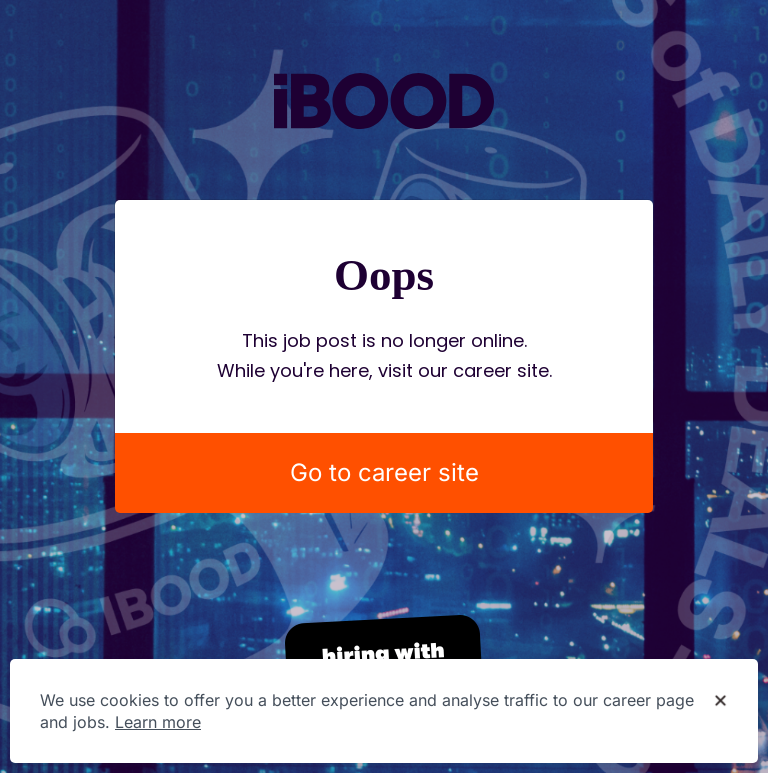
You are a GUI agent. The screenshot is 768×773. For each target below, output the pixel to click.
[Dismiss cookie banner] (720, 701)
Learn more (158, 722)
